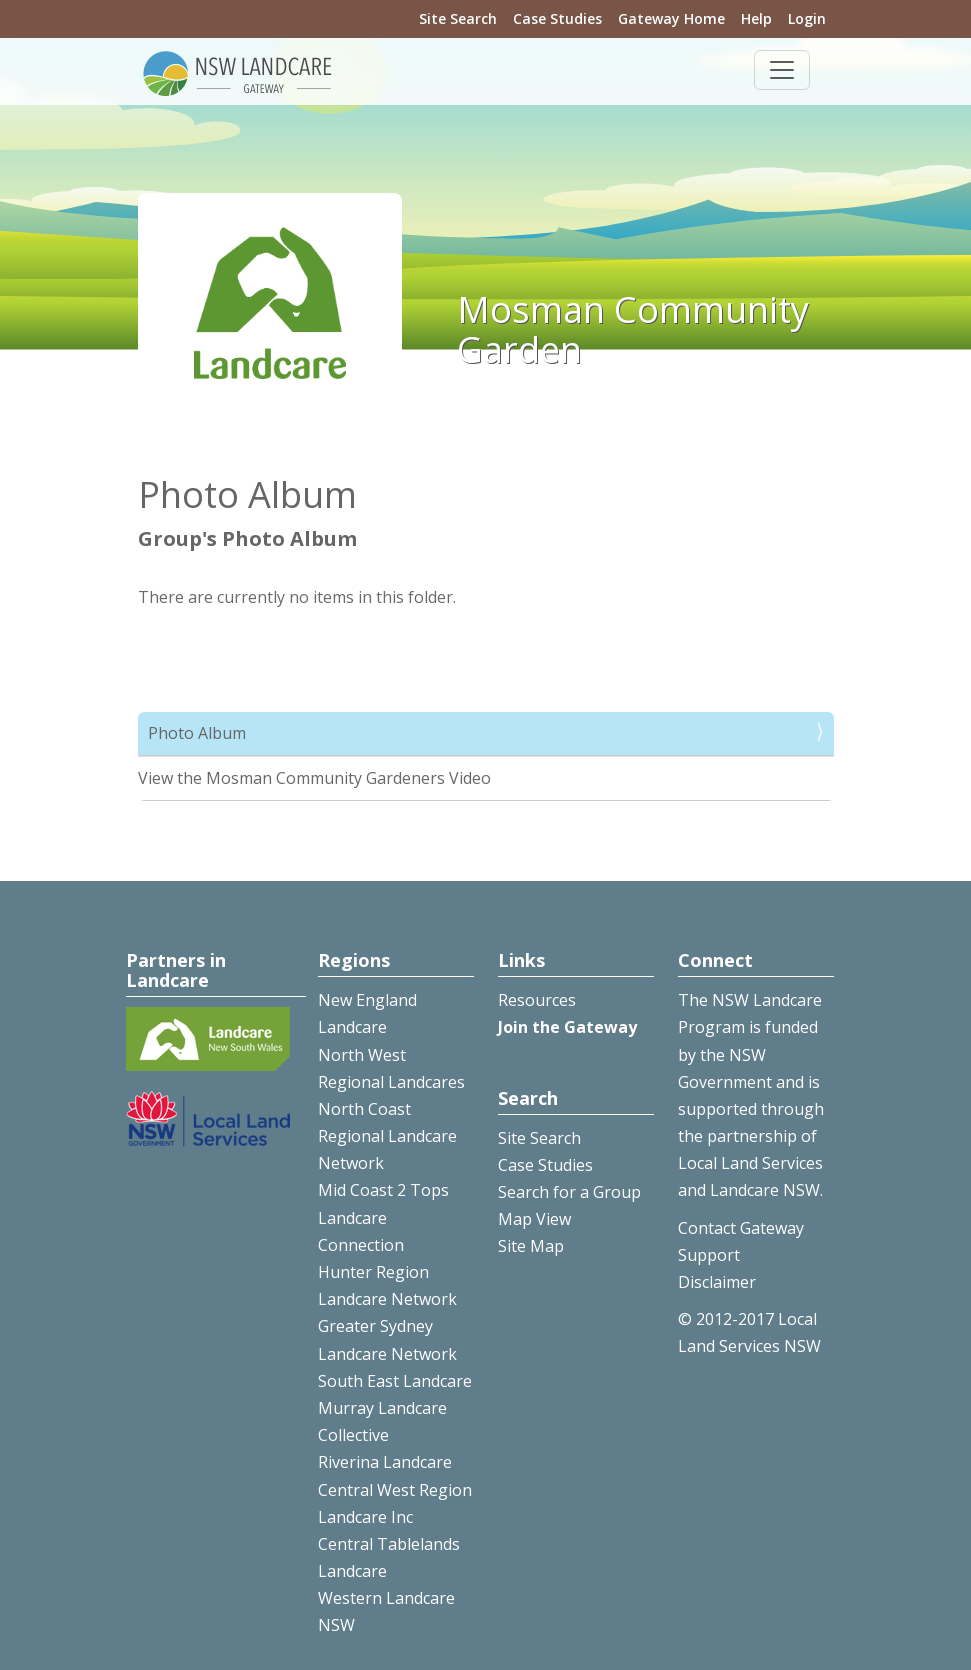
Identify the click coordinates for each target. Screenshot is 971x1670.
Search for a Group (569, 1192)
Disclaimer (717, 1282)
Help (756, 18)
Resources (537, 1000)
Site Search (458, 18)
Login (807, 18)
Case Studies (557, 18)
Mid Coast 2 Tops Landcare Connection (383, 1217)
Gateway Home (671, 18)
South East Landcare (395, 1381)
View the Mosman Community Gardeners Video (314, 778)
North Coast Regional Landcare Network (387, 1136)
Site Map (531, 1246)
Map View (534, 1219)
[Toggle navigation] (782, 70)
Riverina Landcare (385, 1462)
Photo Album (197, 733)
